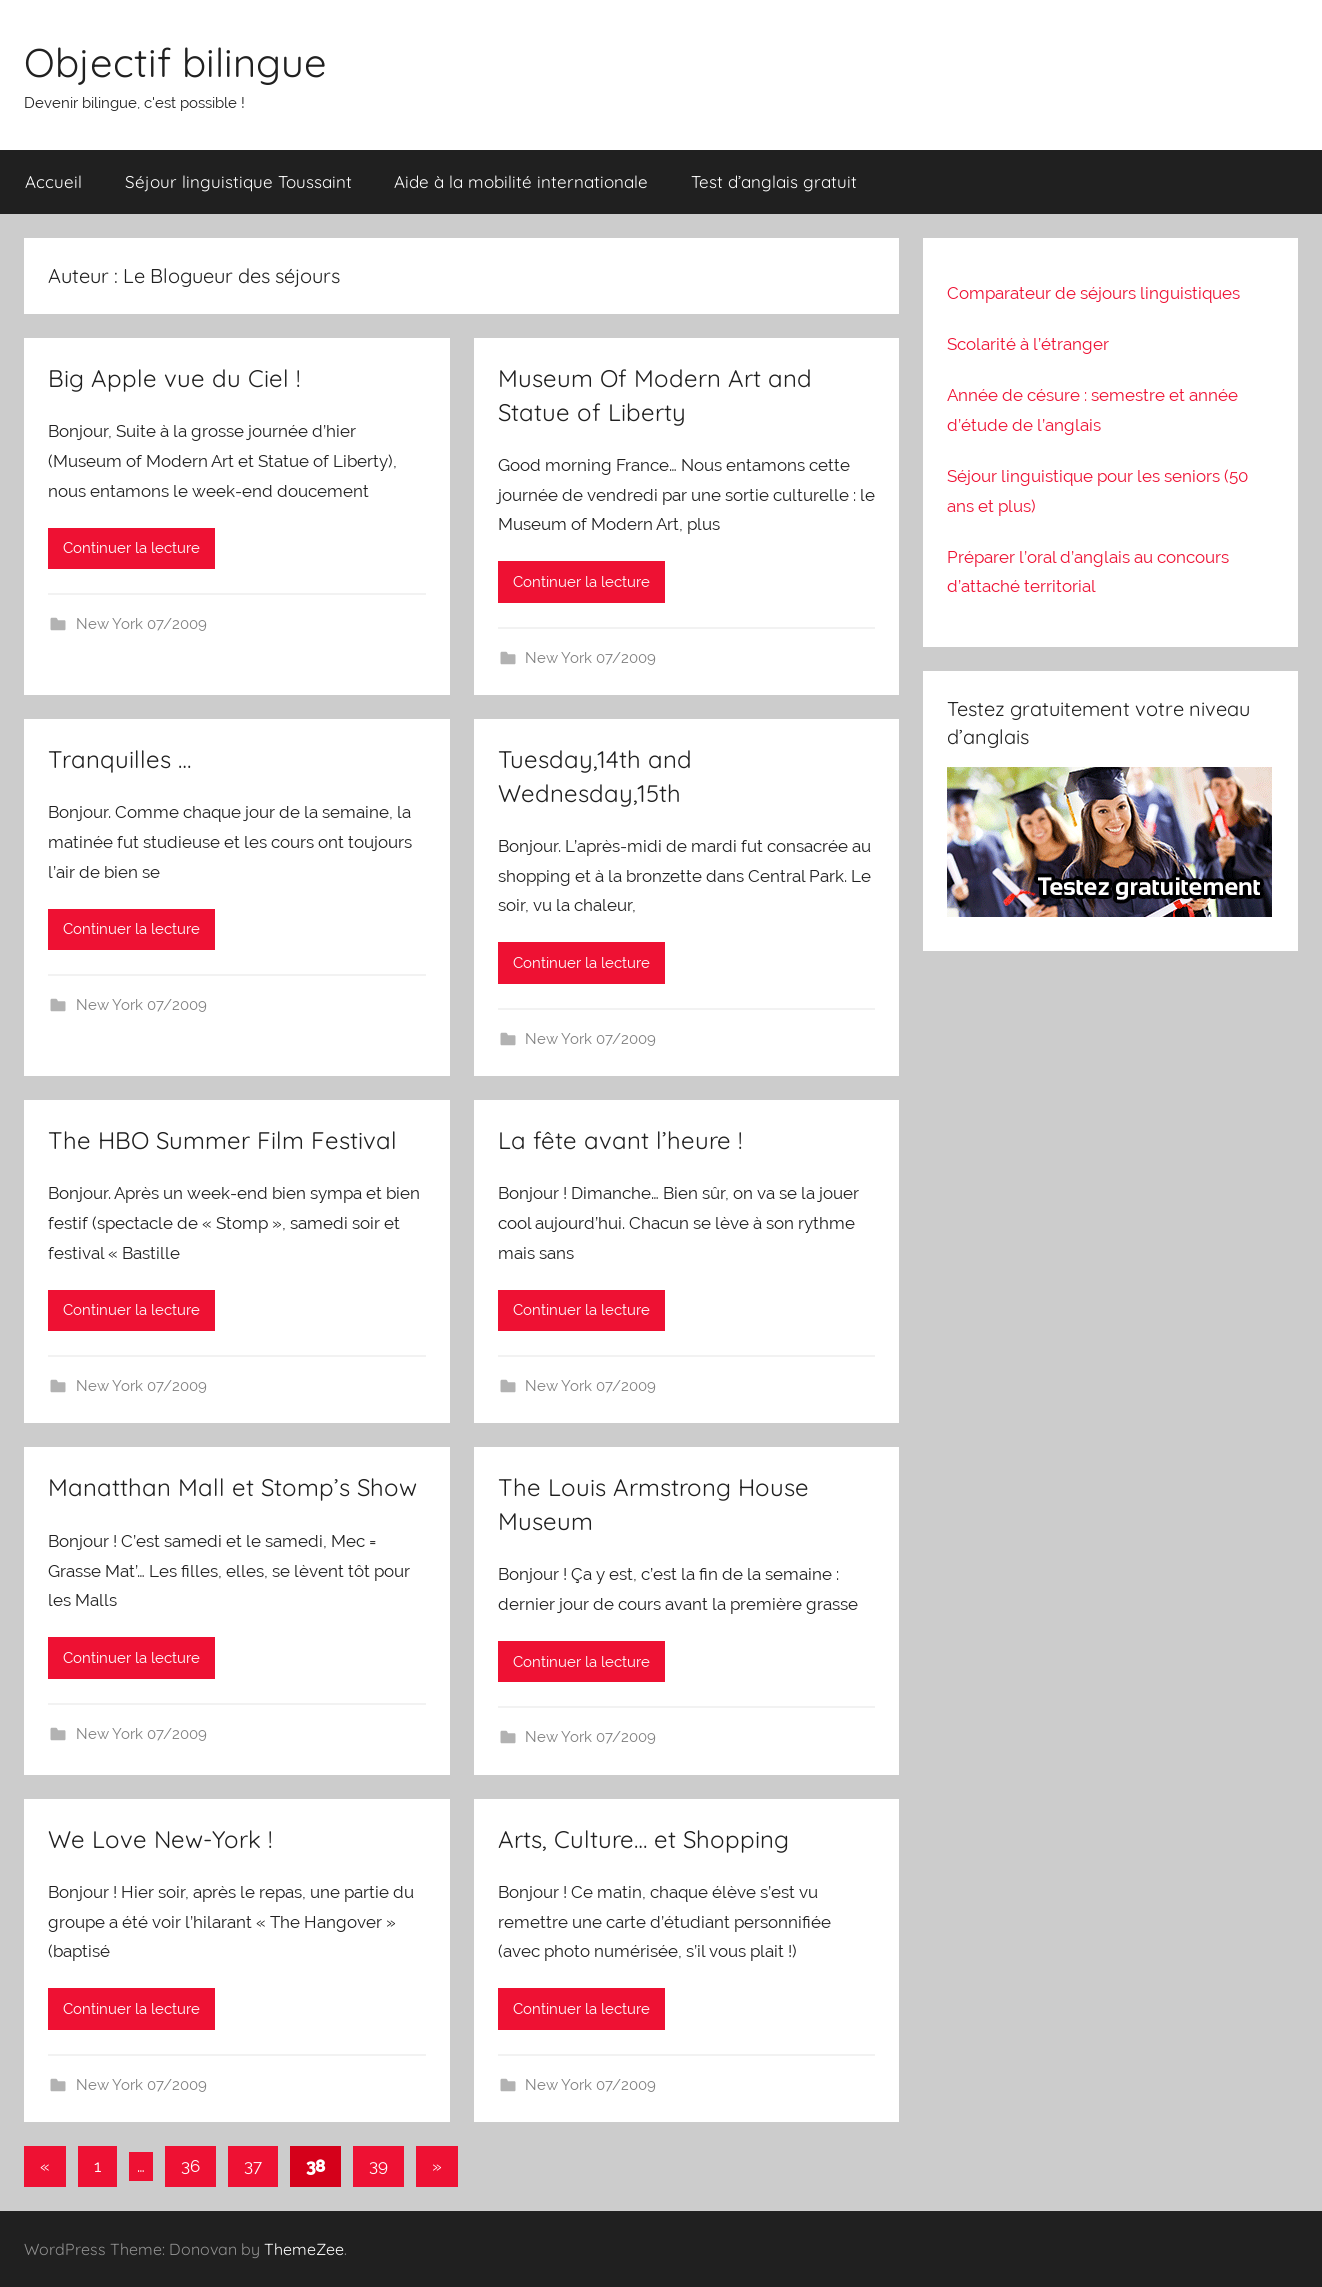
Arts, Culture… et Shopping (643, 1839)
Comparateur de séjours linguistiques (1093, 293)
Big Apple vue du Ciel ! (174, 378)
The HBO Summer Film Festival (222, 1140)
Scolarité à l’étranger (1028, 344)
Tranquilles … (119, 759)
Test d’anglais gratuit (774, 181)
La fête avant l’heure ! (620, 1140)
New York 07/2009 (141, 624)
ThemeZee (304, 2249)
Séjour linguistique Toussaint (238, 181)
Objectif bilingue (175, 62)
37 (253, 2166)
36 (190, 2166)
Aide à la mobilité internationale (521, 181)
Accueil (53, 181)
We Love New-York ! (160, 1839)
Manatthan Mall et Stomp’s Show (232, 1487)
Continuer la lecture (131, 548)
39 (378, 2166)
